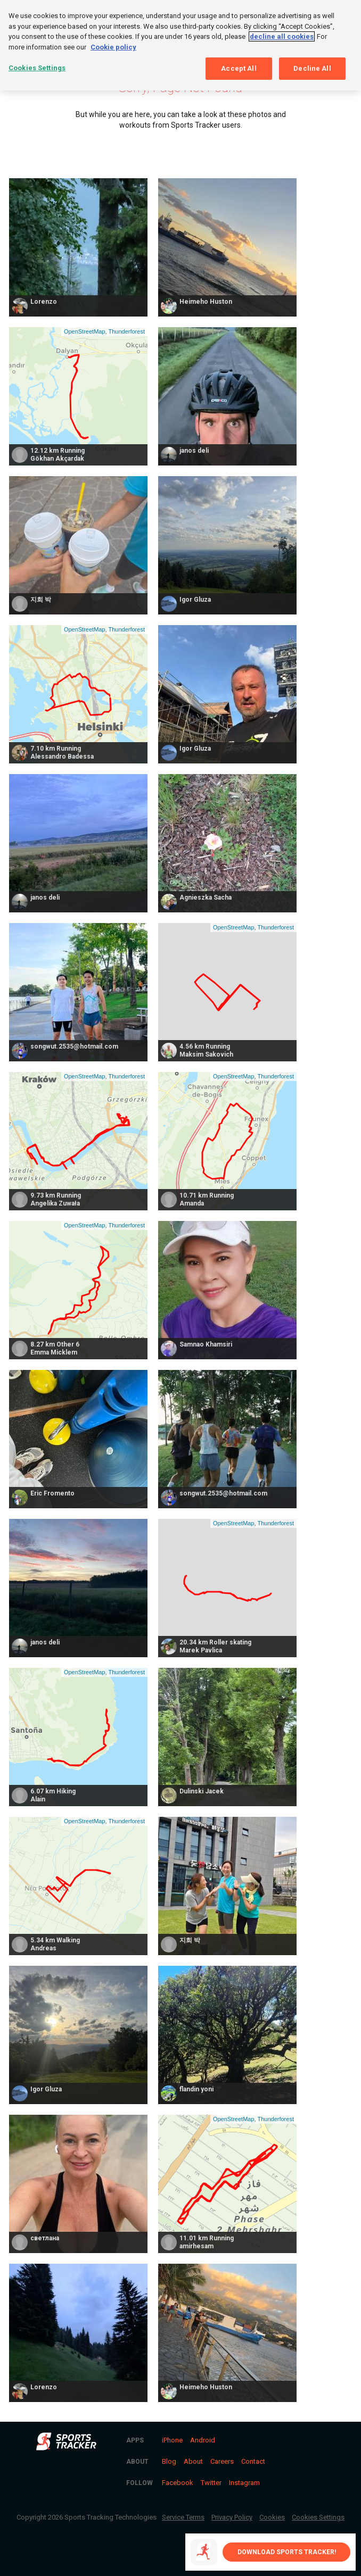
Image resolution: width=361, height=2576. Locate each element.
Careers (222, 2461)
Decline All (312, 68)
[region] (180, 45)
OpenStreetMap (84, 331)
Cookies (272, 2517)
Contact (253, 2461)
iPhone (172, 2440)
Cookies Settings (318, 2517)
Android (202, 2440)
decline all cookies (282, 36)
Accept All (238, 68)
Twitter (211, 2483)
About (193, 2461)
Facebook (177, 2483)
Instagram (244, 2483)
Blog (169, 2461)
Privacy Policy (231, 2517)
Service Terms (183, 2517)
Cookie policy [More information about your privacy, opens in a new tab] (113, 47)
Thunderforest (126, 331)
